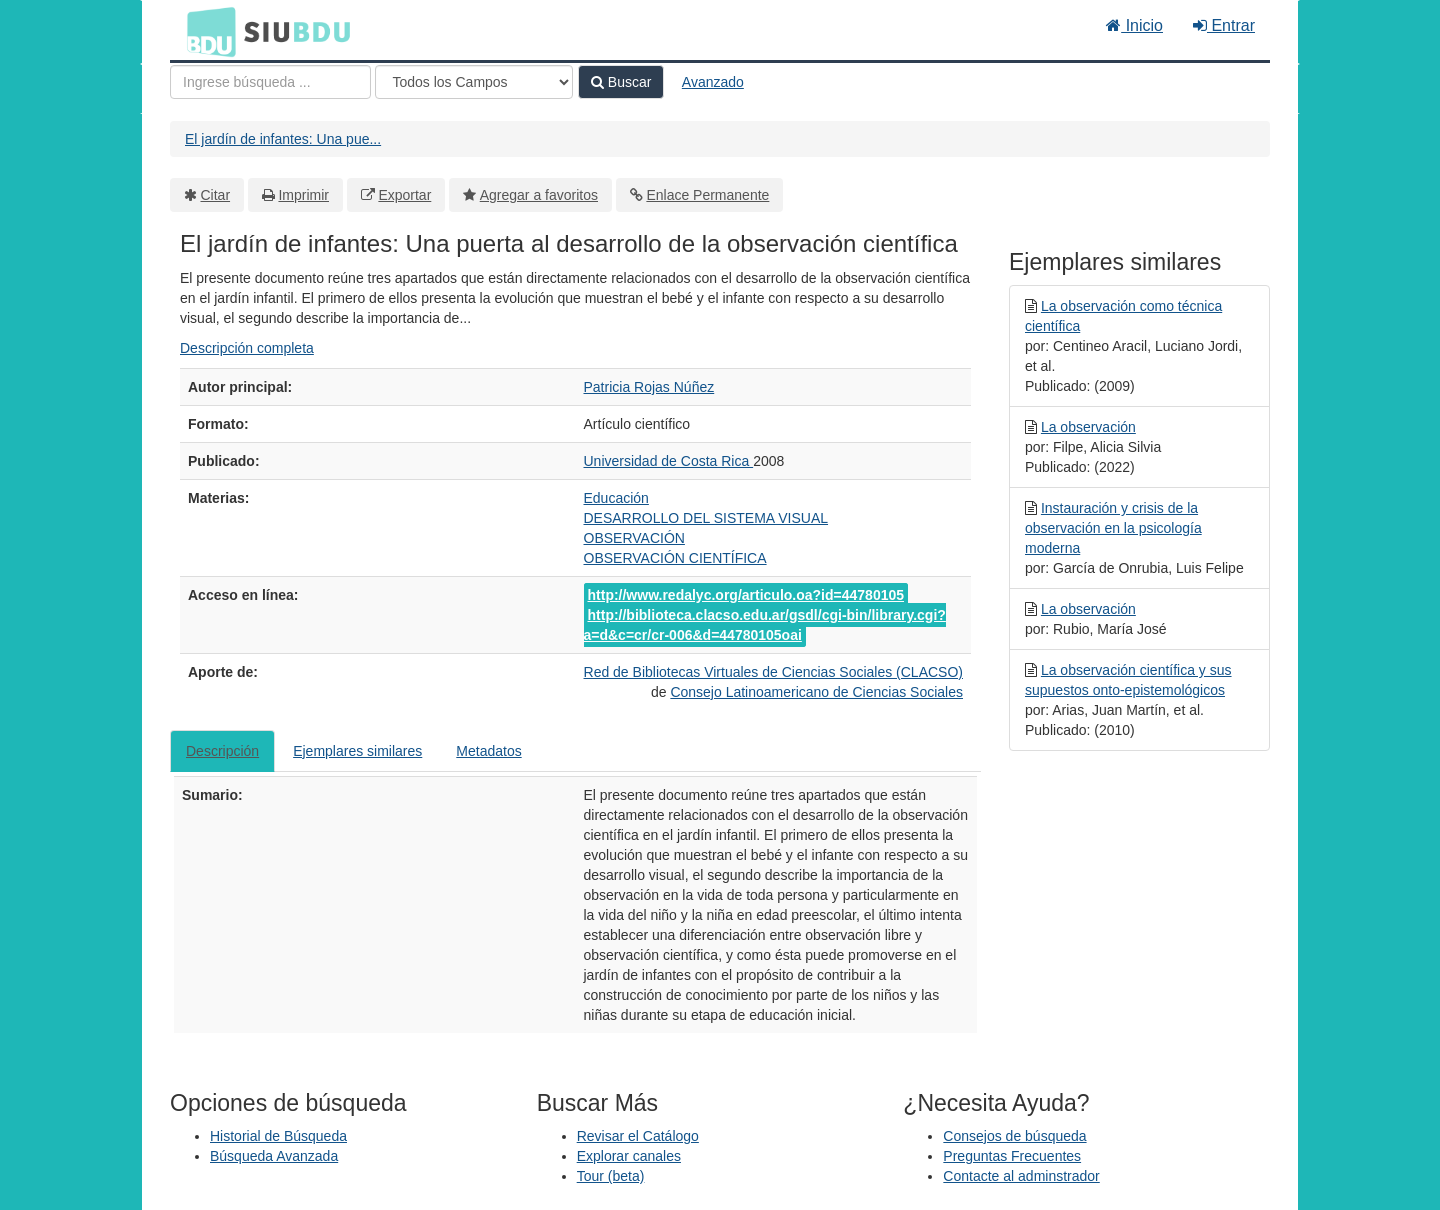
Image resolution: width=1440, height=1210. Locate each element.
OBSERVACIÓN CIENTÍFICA (675, 558)
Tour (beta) (611, 1176)
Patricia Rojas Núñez (649, 387)
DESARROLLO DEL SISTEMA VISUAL (706, 518)
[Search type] (474, 82)
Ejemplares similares (357, 751)
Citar (216, 195)
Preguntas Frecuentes (1012, 1156)
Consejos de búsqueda (1014, 1136)
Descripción (222, 751)
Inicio (1134, 25)
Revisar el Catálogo (638, 1136)
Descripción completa (247, 348)
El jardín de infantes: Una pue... (283, 139)
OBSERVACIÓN (634, 538)
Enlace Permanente (707, 195)
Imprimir (303, 195)
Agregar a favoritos (539, 195)
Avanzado (713, 82)
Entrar (1224, 25)
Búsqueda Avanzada (274, 1156)
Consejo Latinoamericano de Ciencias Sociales (816, 692)
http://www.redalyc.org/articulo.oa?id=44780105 (746, 595)
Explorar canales (629, 1156)
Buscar (621, 82)
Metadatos (488, 751)
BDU (206, 31)
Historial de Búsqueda (278, 1136)
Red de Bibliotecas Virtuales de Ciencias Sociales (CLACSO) (773, 672)
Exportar (404, 195)
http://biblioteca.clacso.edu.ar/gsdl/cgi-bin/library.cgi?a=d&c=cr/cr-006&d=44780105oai (765, 625)
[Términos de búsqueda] (270, 82)
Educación (616, 498)
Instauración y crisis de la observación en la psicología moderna (1113, 528)
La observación (1088, 427)
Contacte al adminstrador (1021, 1176)
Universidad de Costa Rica (669, 461)
